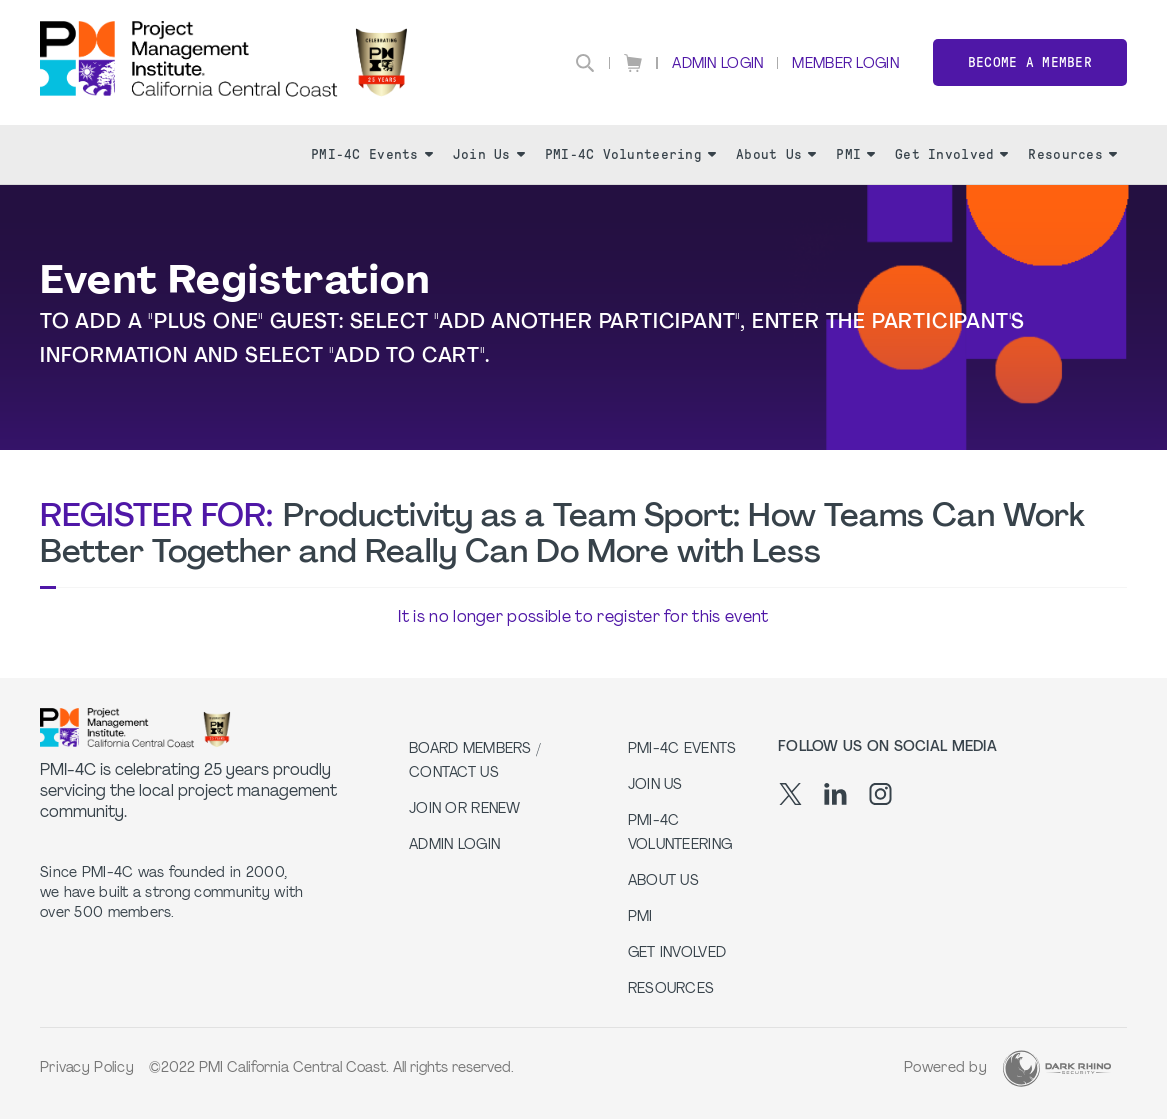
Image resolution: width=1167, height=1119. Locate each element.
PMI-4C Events (372, 154)
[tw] (790, 794)
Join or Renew (465, 809)
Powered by (945, 1068)
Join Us (489, 154)
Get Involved (951, 154)
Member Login (845, 64)
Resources (1072, 154)
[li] (835, 794)
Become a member (1030, 62)
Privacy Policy (87, 1068)
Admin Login (717, 64)
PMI (855, 154)
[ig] (880, 794)
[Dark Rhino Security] (1057, 1068)
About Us (776, 154)
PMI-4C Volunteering (630, 154)
